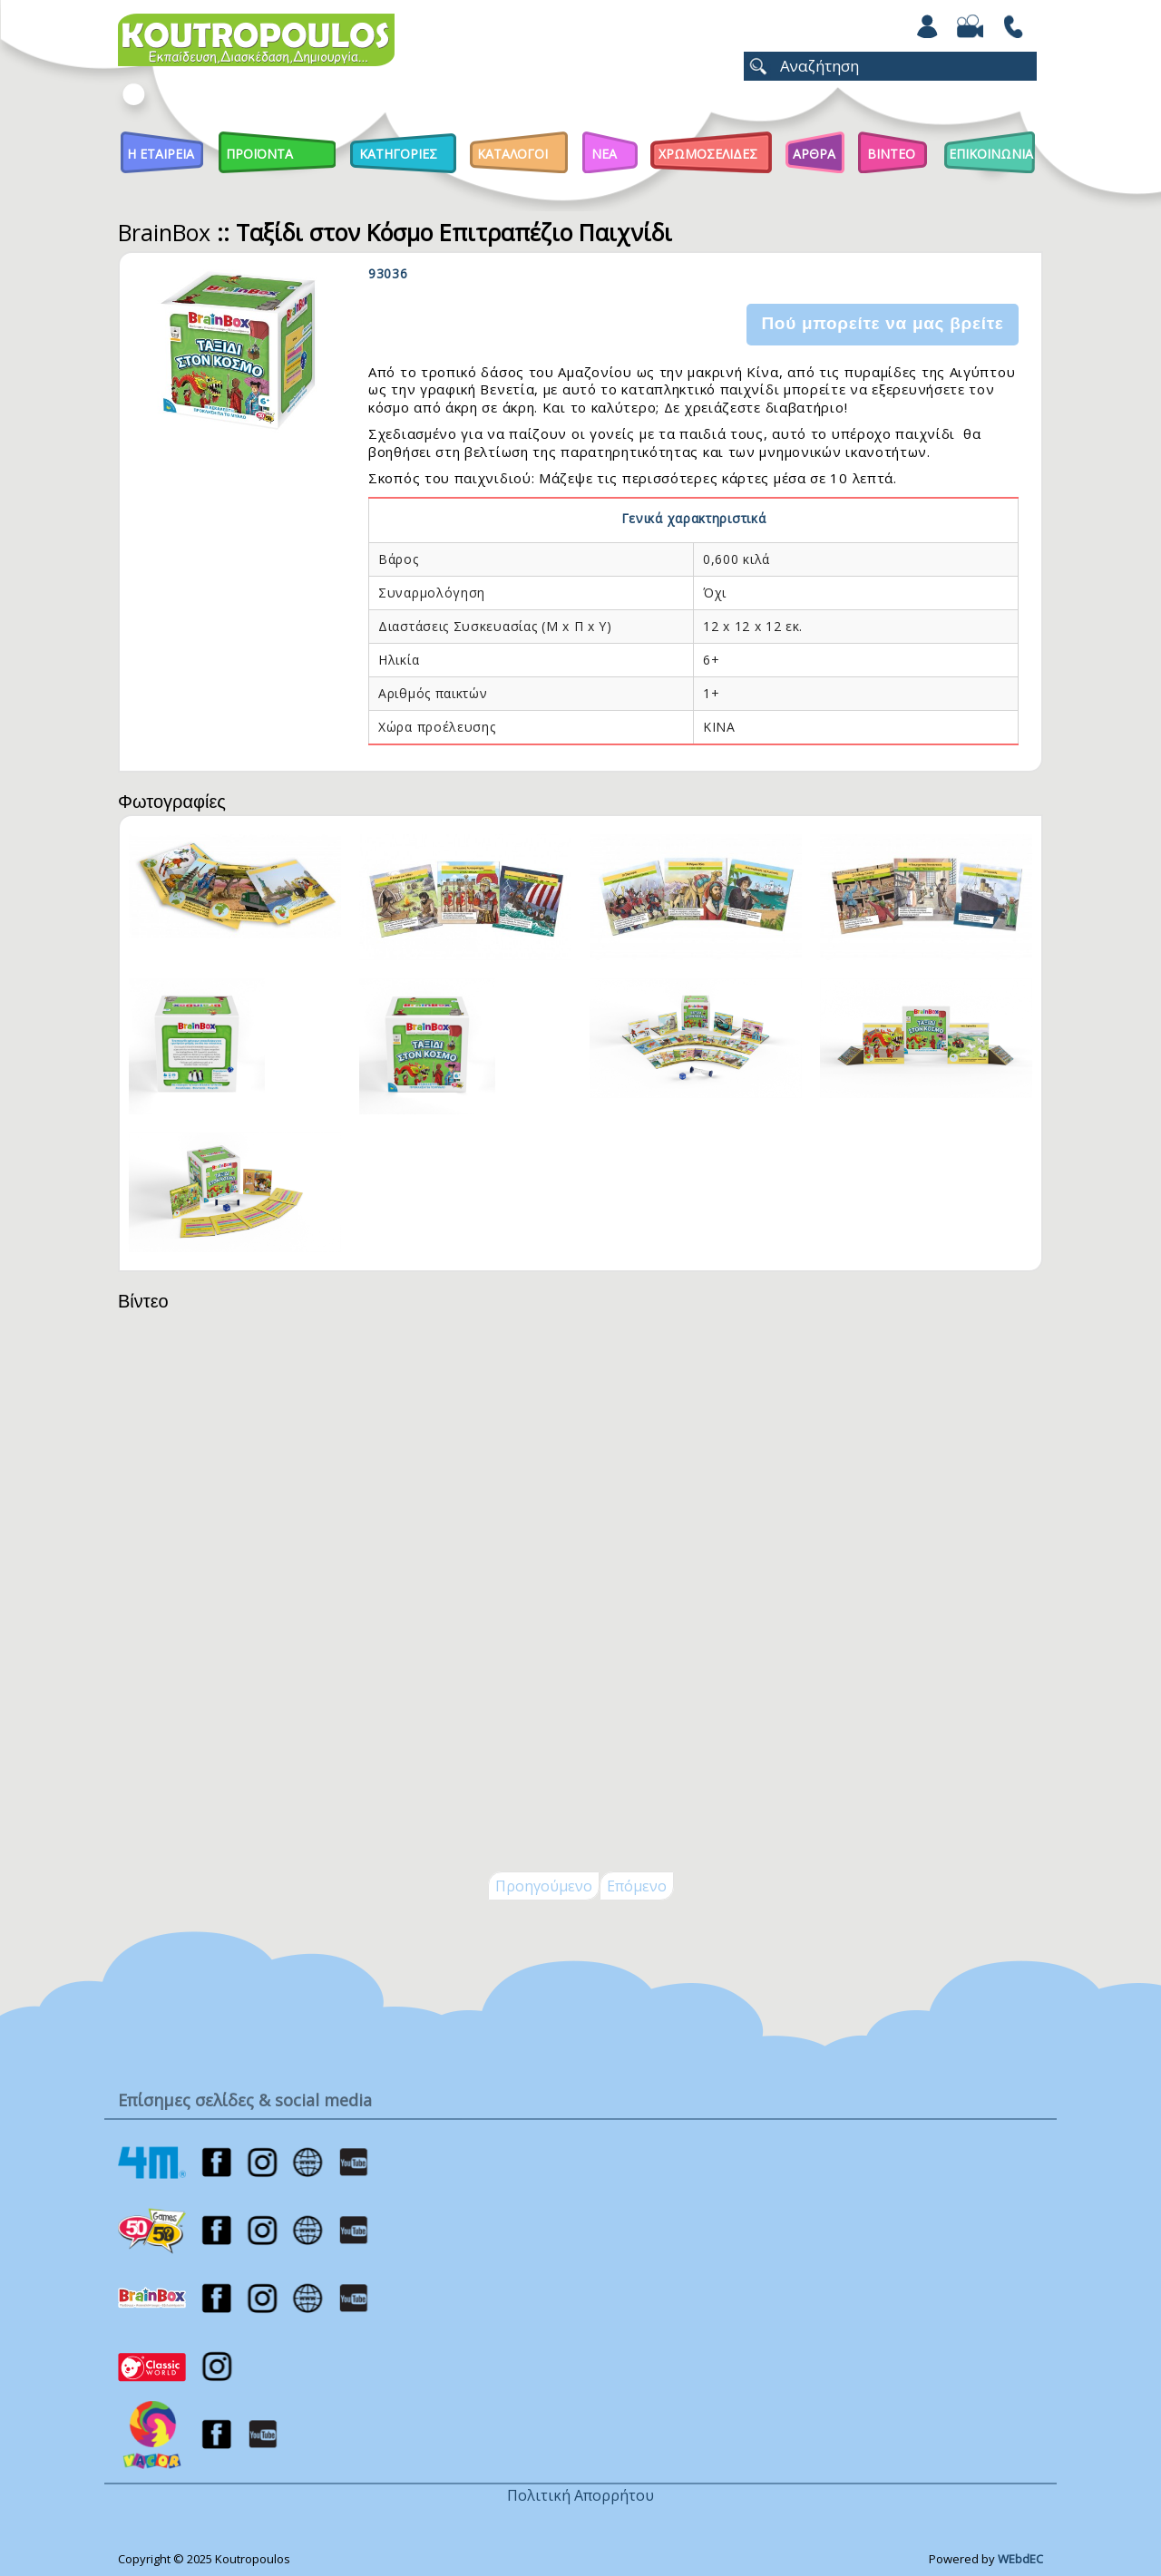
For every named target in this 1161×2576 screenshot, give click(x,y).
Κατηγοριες (398, 153)
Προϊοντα (259, 153)
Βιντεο (891, 153)
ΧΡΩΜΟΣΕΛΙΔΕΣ (708, 153)
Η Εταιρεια (160, 153)
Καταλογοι (512, 153)
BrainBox (164, 232)
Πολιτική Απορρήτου (580, 2495)
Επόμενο (637, 1886)
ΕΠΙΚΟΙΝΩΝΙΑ (991, 153)
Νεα (604, 153)
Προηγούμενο (543, 1886)
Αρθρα (814, 153)
